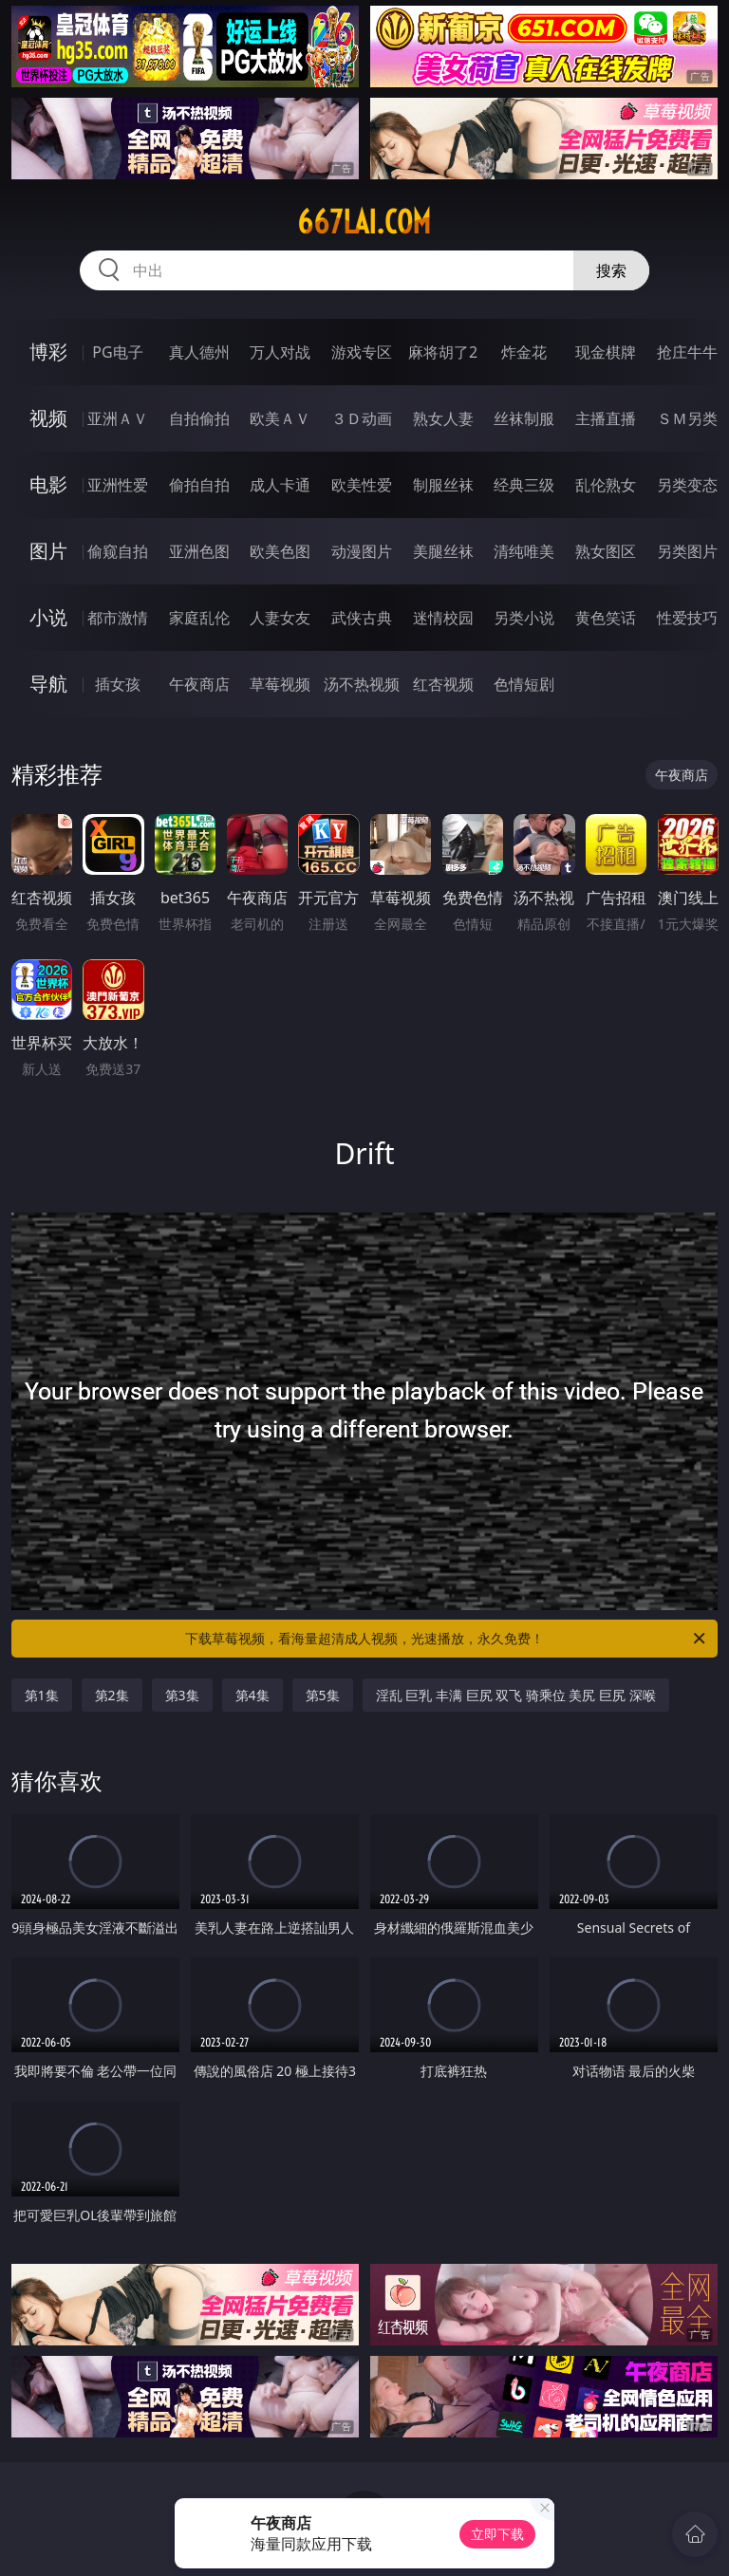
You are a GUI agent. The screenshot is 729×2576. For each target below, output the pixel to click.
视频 (48, 418)
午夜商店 (199, 684)
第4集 (252, 1695)
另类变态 (687, 484)
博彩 (48, 351)
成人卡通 (280, 484)
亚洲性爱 (117, 484)
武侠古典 (361, 617)
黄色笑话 (605, 617)
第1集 (42, 1695)
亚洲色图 (199, 551)
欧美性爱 (361, 484)
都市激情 (117, 617)
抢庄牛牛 (687, 352)
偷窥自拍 (117, 551)
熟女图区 (605, 551)
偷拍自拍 (199, 484)
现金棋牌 (605, 352)
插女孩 (117, 684)
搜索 (611, 270)
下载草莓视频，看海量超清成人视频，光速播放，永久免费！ (446, 1638)
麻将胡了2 (442, 352)
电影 (48, 484)
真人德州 (199, 352)
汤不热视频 (362, 684)
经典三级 (524, 484)
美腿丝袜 (443, 551)
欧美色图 (280, 551)
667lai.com (364, 222)
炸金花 (524, 352)
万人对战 (280, 352)
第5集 (323, 1695)
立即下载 (497, 2534)
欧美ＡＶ (280, 418)
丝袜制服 (524, 418)
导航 (48, 683)
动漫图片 (361, 551)
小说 (48, 617)
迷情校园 (443, 617)
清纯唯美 (524, 551)
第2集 (112, 1695)
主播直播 (605, 418)
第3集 (182, 1695)
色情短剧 (524, 684)
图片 (48, 551)
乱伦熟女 (605, 484)
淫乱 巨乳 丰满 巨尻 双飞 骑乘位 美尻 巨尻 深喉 (516, 1695)
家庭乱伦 (199, 617)
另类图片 (687, 551)
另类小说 (524, 617)
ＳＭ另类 (687, 418)
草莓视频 (280, 684)
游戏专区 (361, 352)
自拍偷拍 (199, 418)
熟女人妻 (443, 418)
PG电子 (117, 352)
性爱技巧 (687, 617)
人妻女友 (280, 617)
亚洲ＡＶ (117, 418)
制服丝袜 (443, 484)
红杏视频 (443, 684)
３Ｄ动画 (361, 418)
